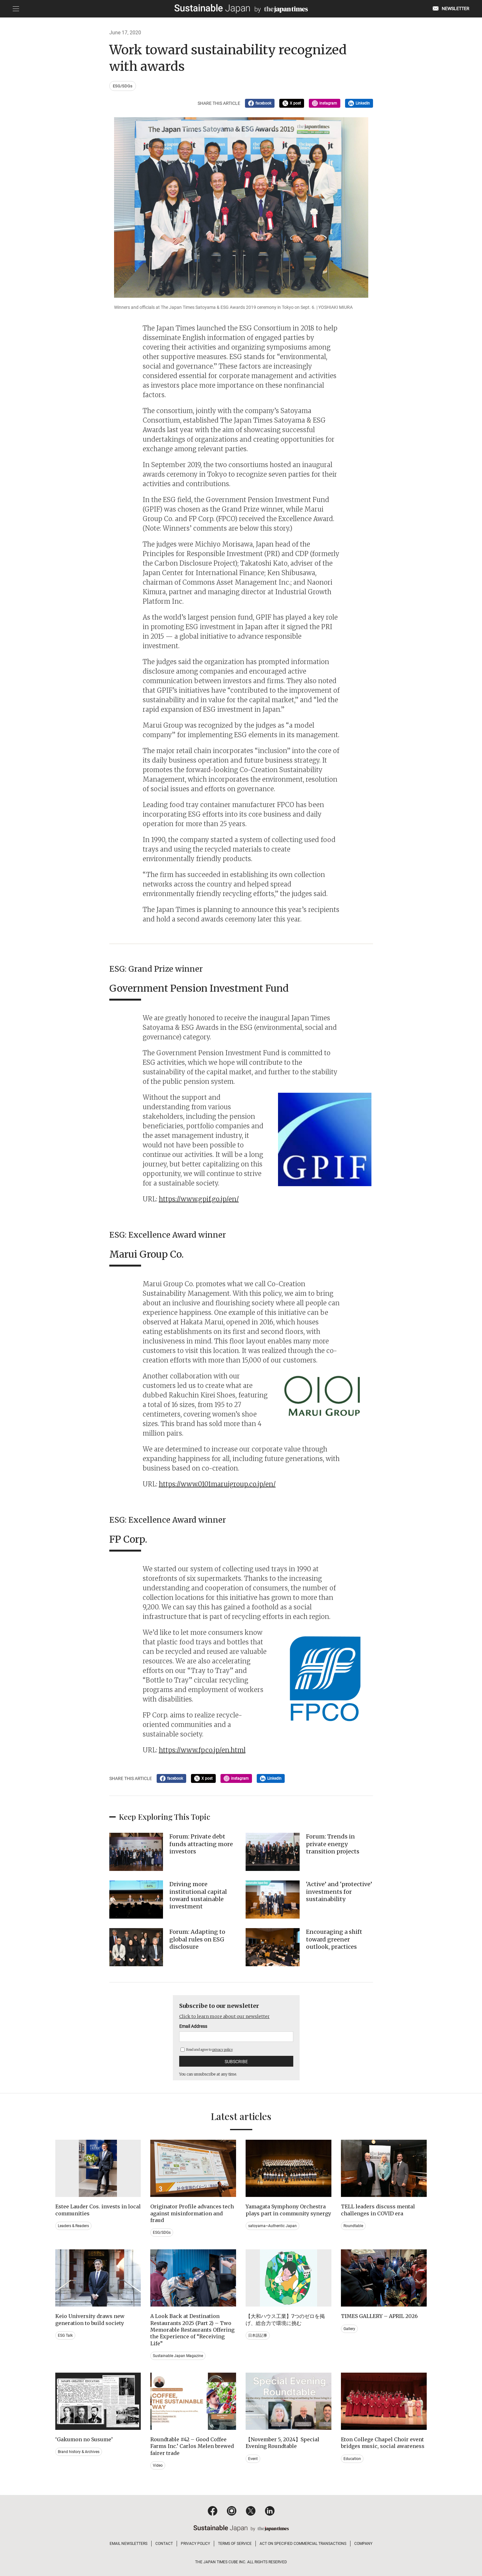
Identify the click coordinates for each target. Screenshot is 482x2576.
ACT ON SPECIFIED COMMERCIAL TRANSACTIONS (303, 2543)
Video (158, 2465)
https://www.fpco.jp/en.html (202, 1750)
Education (352, 2459)
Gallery (349, 2329)
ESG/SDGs (122, 86)
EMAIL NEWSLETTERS (128, 2543)
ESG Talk (65, 2335)
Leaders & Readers (73, 2226)
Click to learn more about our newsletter (224, 2016)
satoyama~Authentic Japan (272, 2226)
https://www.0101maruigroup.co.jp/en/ (217, 1484)
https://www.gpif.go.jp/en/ (199, 1199)
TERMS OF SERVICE (235, 2543)
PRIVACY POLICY (195, 2543)
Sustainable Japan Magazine (178, 2356)
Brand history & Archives (78, 2452)
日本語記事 (257, 2335)
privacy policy (222, 2050)
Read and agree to (206, 2050)
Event (253, 2459)
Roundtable (353, 2226)
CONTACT (164, 2543)
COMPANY (363, 2543)
